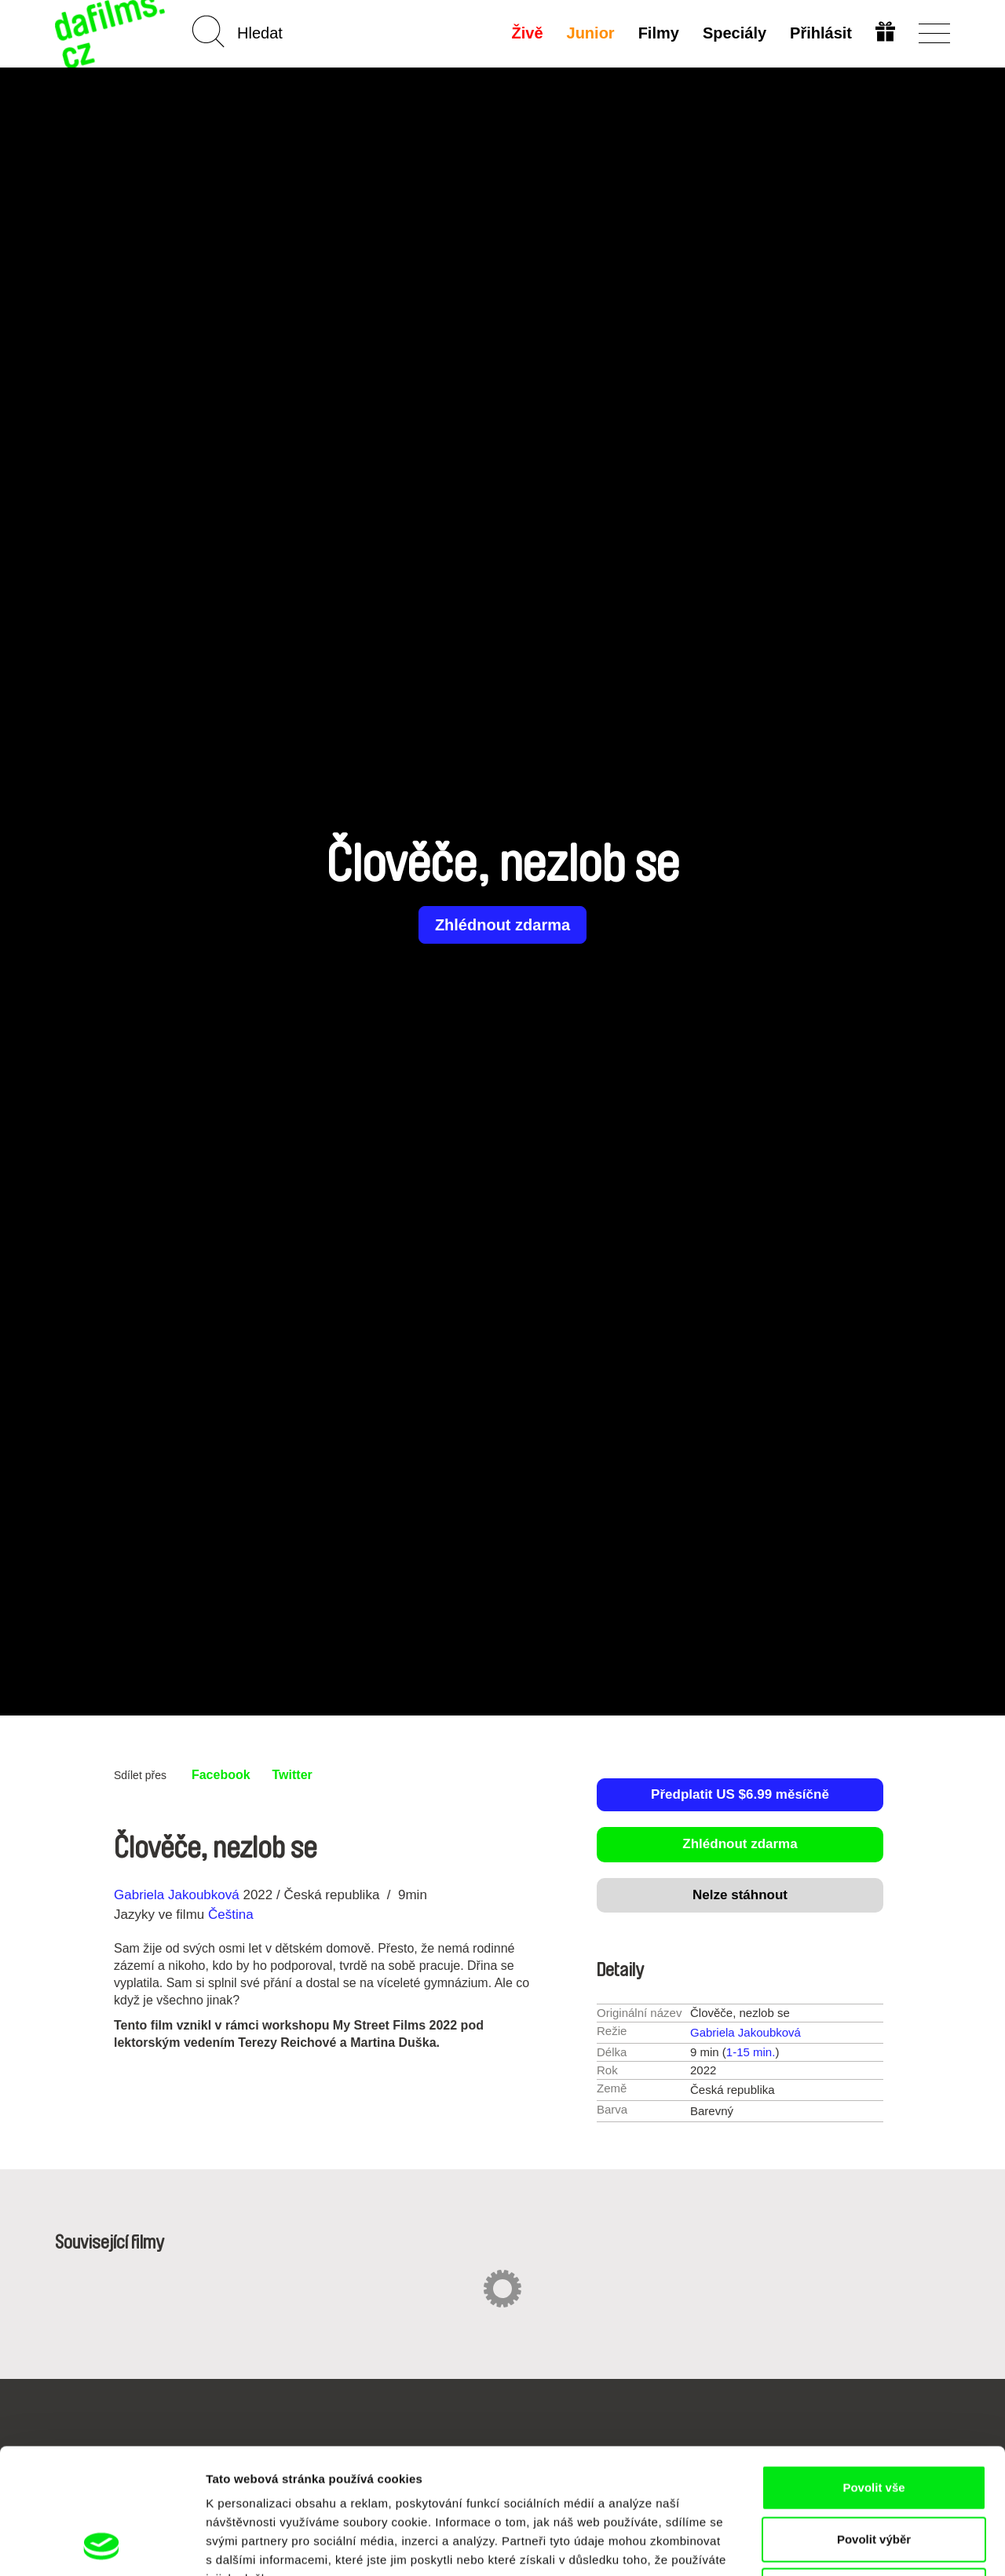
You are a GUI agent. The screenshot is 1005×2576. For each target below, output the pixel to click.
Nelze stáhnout (740, 1894)
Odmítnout (874, 2472)
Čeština (231, 1914)
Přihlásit (821, 33)
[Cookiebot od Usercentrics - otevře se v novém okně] (101, 2545)
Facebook (221, 1774)
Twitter (292, 1774)
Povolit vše (873, 2370)
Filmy (658, 33)
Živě (527, 33)
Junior (591, 33)
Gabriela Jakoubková (176, 1894)
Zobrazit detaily (830, 2545)
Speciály (734, 33)
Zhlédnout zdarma (502, 925)
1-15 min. (751, 2052)
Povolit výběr (874, 2421)
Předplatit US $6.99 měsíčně (740, 1794)
